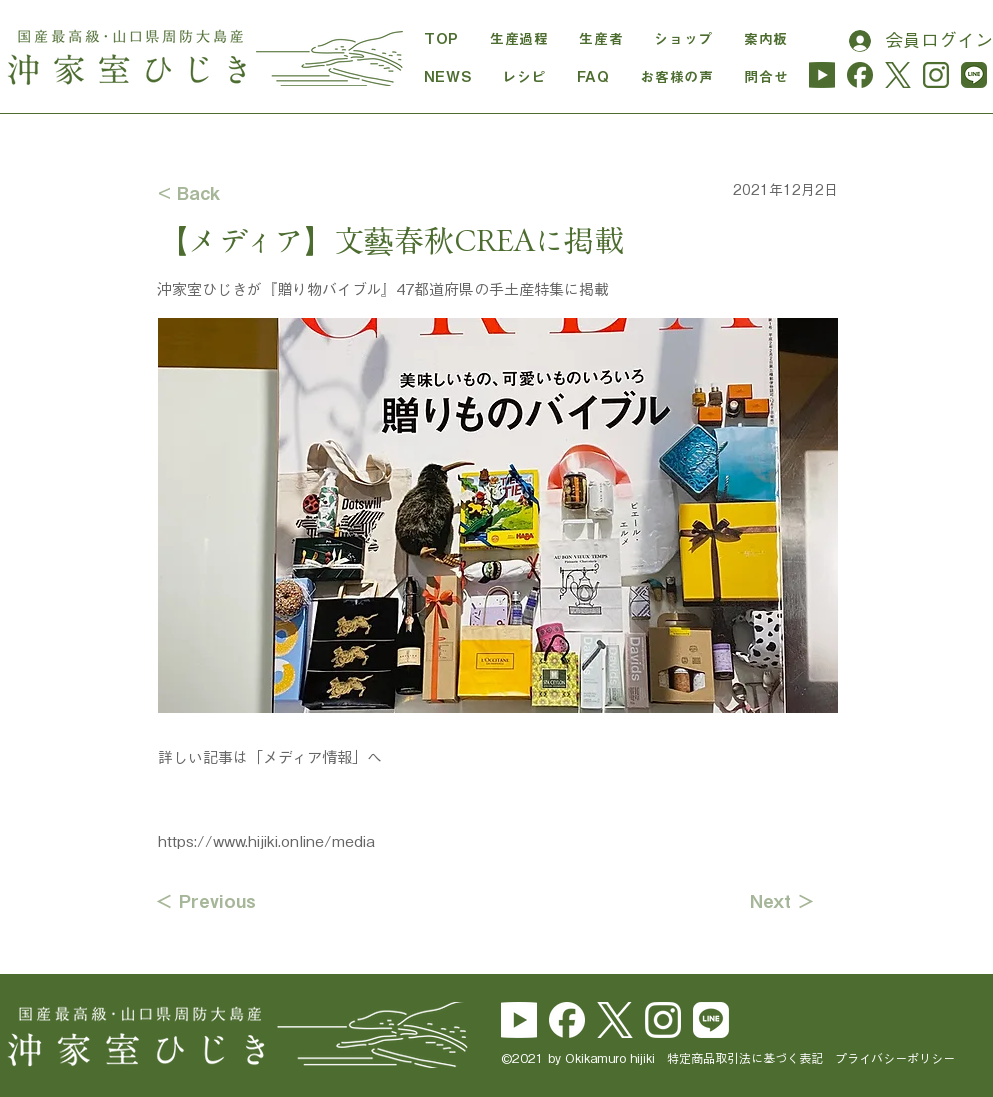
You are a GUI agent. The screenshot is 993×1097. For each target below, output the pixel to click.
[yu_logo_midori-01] (822, 75)
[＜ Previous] (221, 902)
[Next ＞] (765, 902)
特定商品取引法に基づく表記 (751, 1058)
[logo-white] (615, 1020)
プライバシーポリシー (895, 1058)
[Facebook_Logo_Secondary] (567, 1020)
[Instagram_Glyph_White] (663, 1020)
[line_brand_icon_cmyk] (711, 1020)
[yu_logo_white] (519, 1020)
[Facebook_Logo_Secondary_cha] (860, 75)
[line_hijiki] (974, 75)
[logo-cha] (898, 75)
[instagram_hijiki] (936, 75)
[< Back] (224, 193)
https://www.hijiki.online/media (266, 841)
